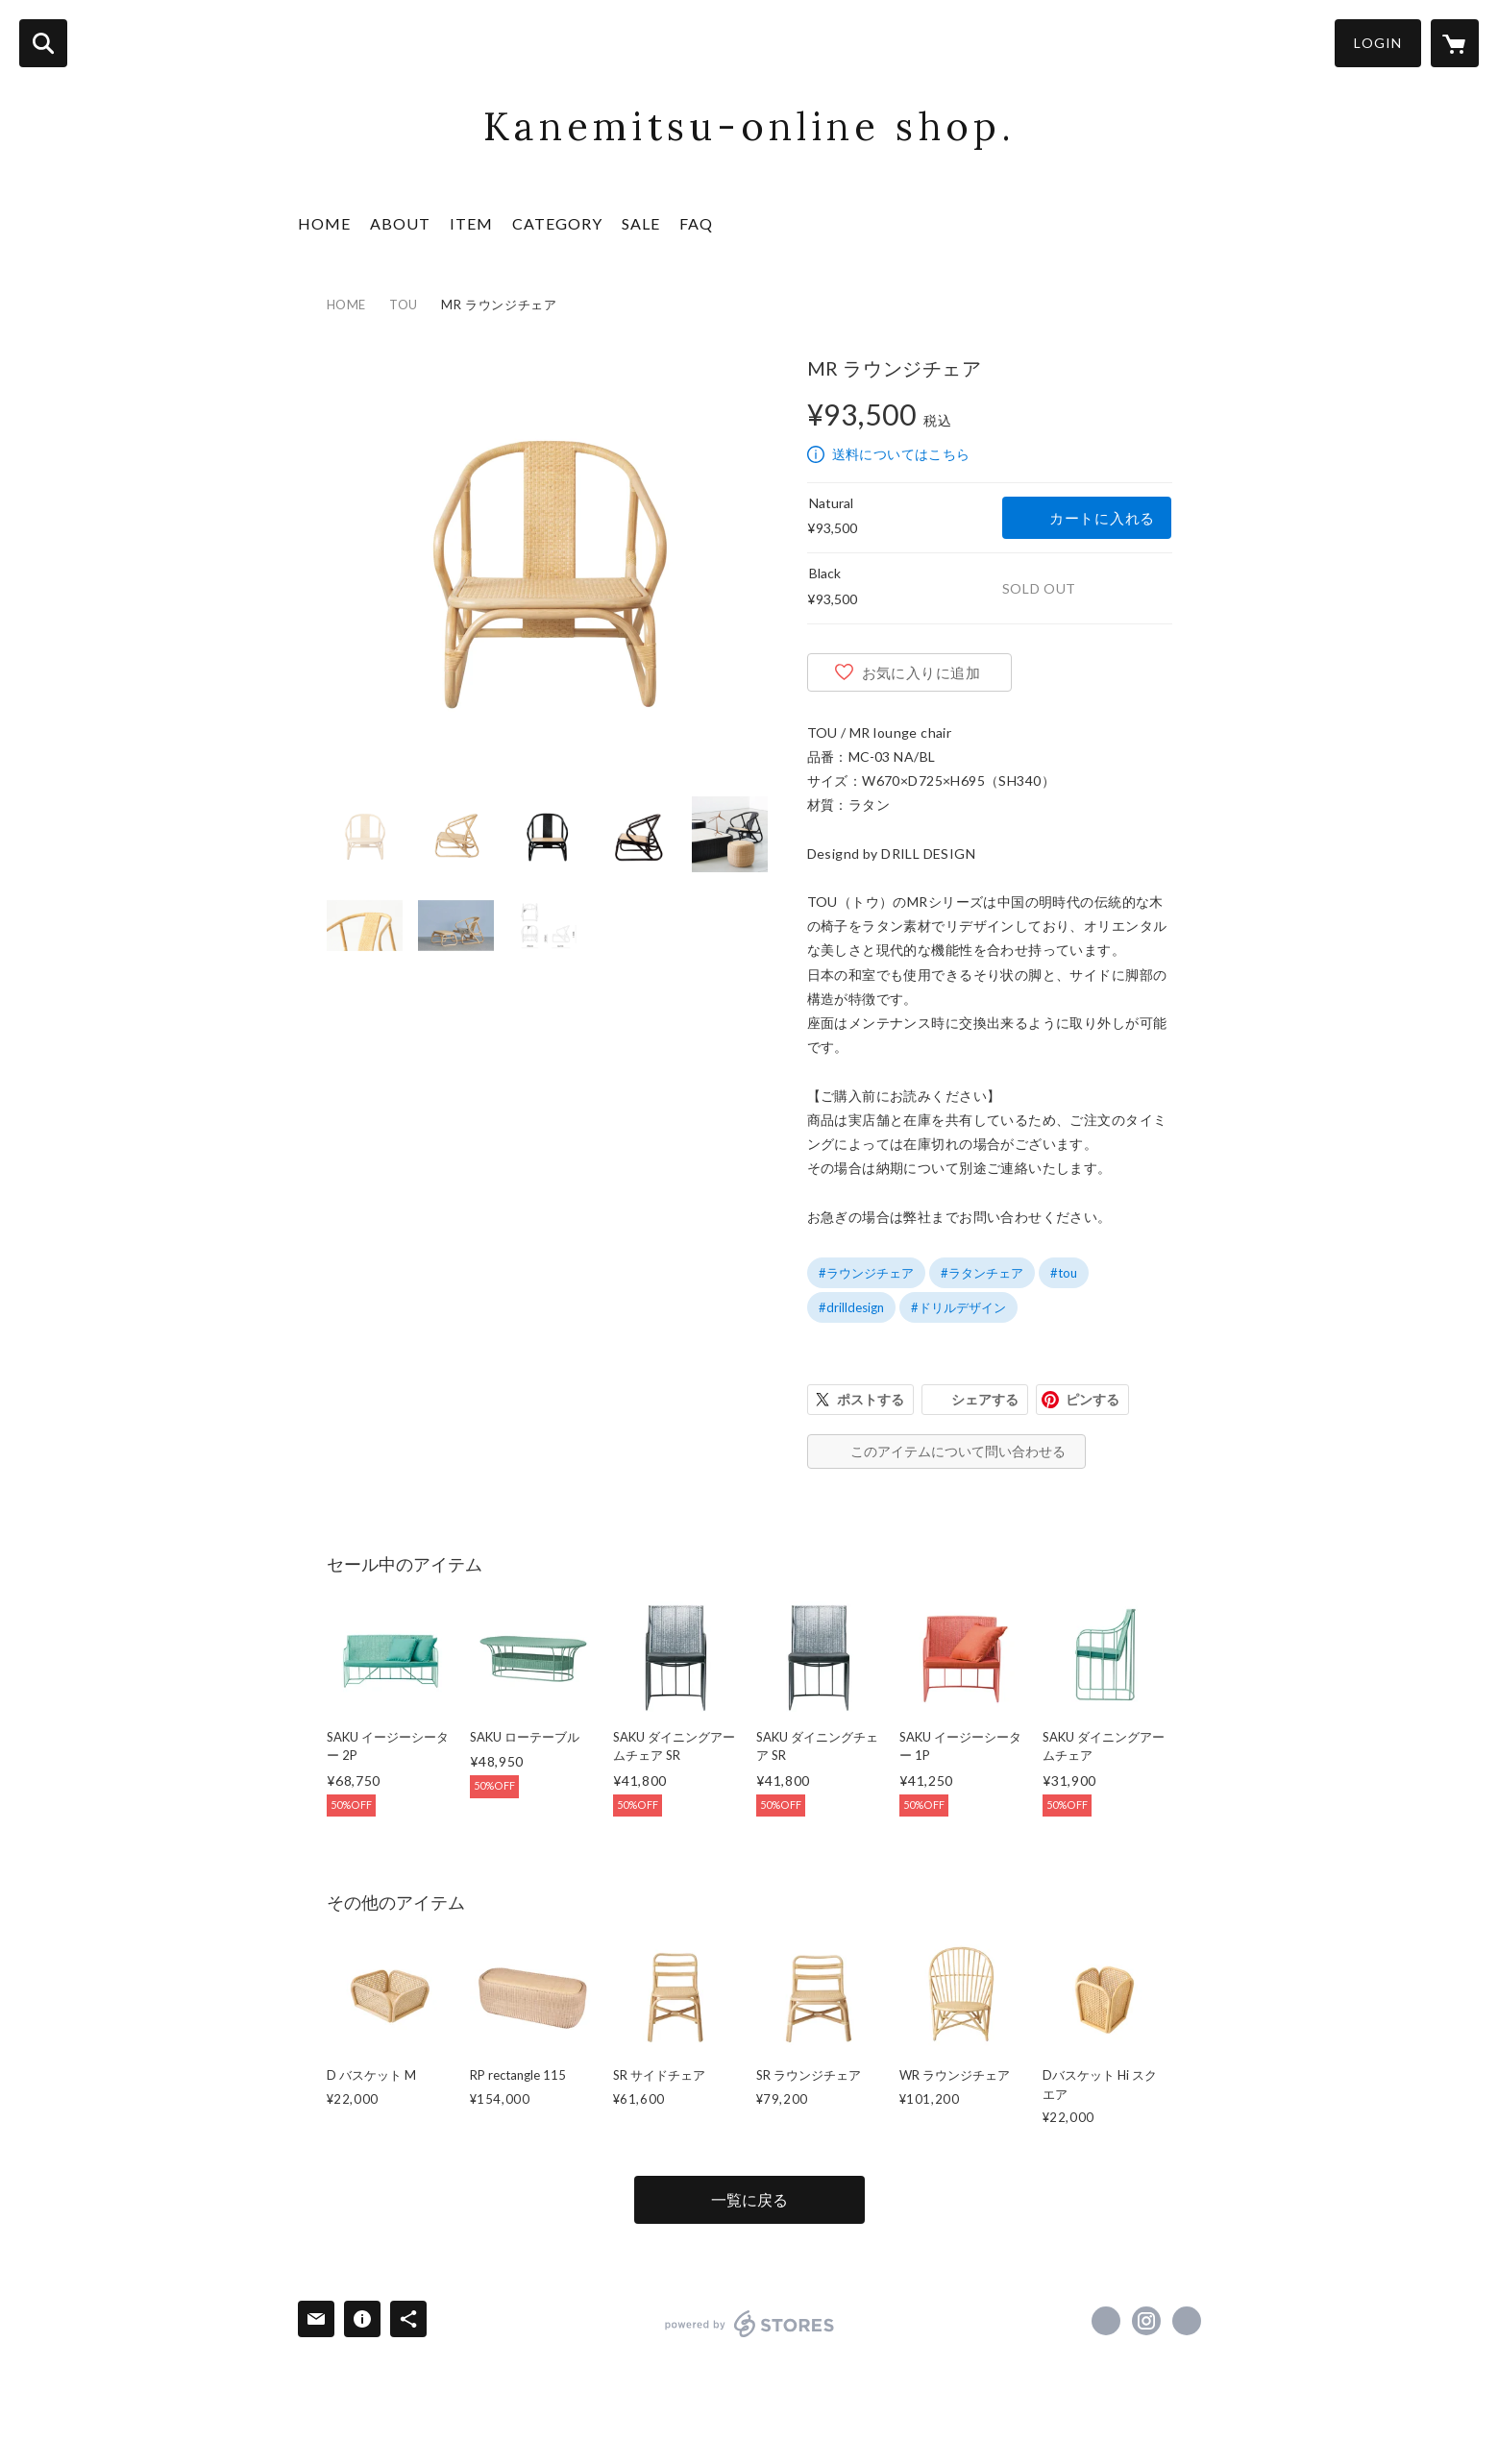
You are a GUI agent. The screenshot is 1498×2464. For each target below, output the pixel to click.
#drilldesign (851, 1307)
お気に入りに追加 (921, 672)
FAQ (696, 223)
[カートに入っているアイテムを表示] (1455, 43)
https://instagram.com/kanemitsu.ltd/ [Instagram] (1146, 2320)
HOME (324, 223)
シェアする (985, 1399)
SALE (641, 223)
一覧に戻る (749, 2199)
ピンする (1092, 1399)
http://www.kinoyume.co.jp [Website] (1186, 2320)
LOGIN (1378, 43)
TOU (403, 304)
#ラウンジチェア (866, 1273)
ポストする (870, 1399)
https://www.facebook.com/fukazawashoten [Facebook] (1106, 2320)
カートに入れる (1102, 517)
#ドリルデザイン (958, 1307)
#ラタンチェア (982, 1273)
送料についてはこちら (901, 454)
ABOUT (400, 223)
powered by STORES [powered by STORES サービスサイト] (750, 2323)
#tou (1063, 1273)
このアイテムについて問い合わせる (958, 1451)
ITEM (471, 223)
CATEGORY (557, 223)
